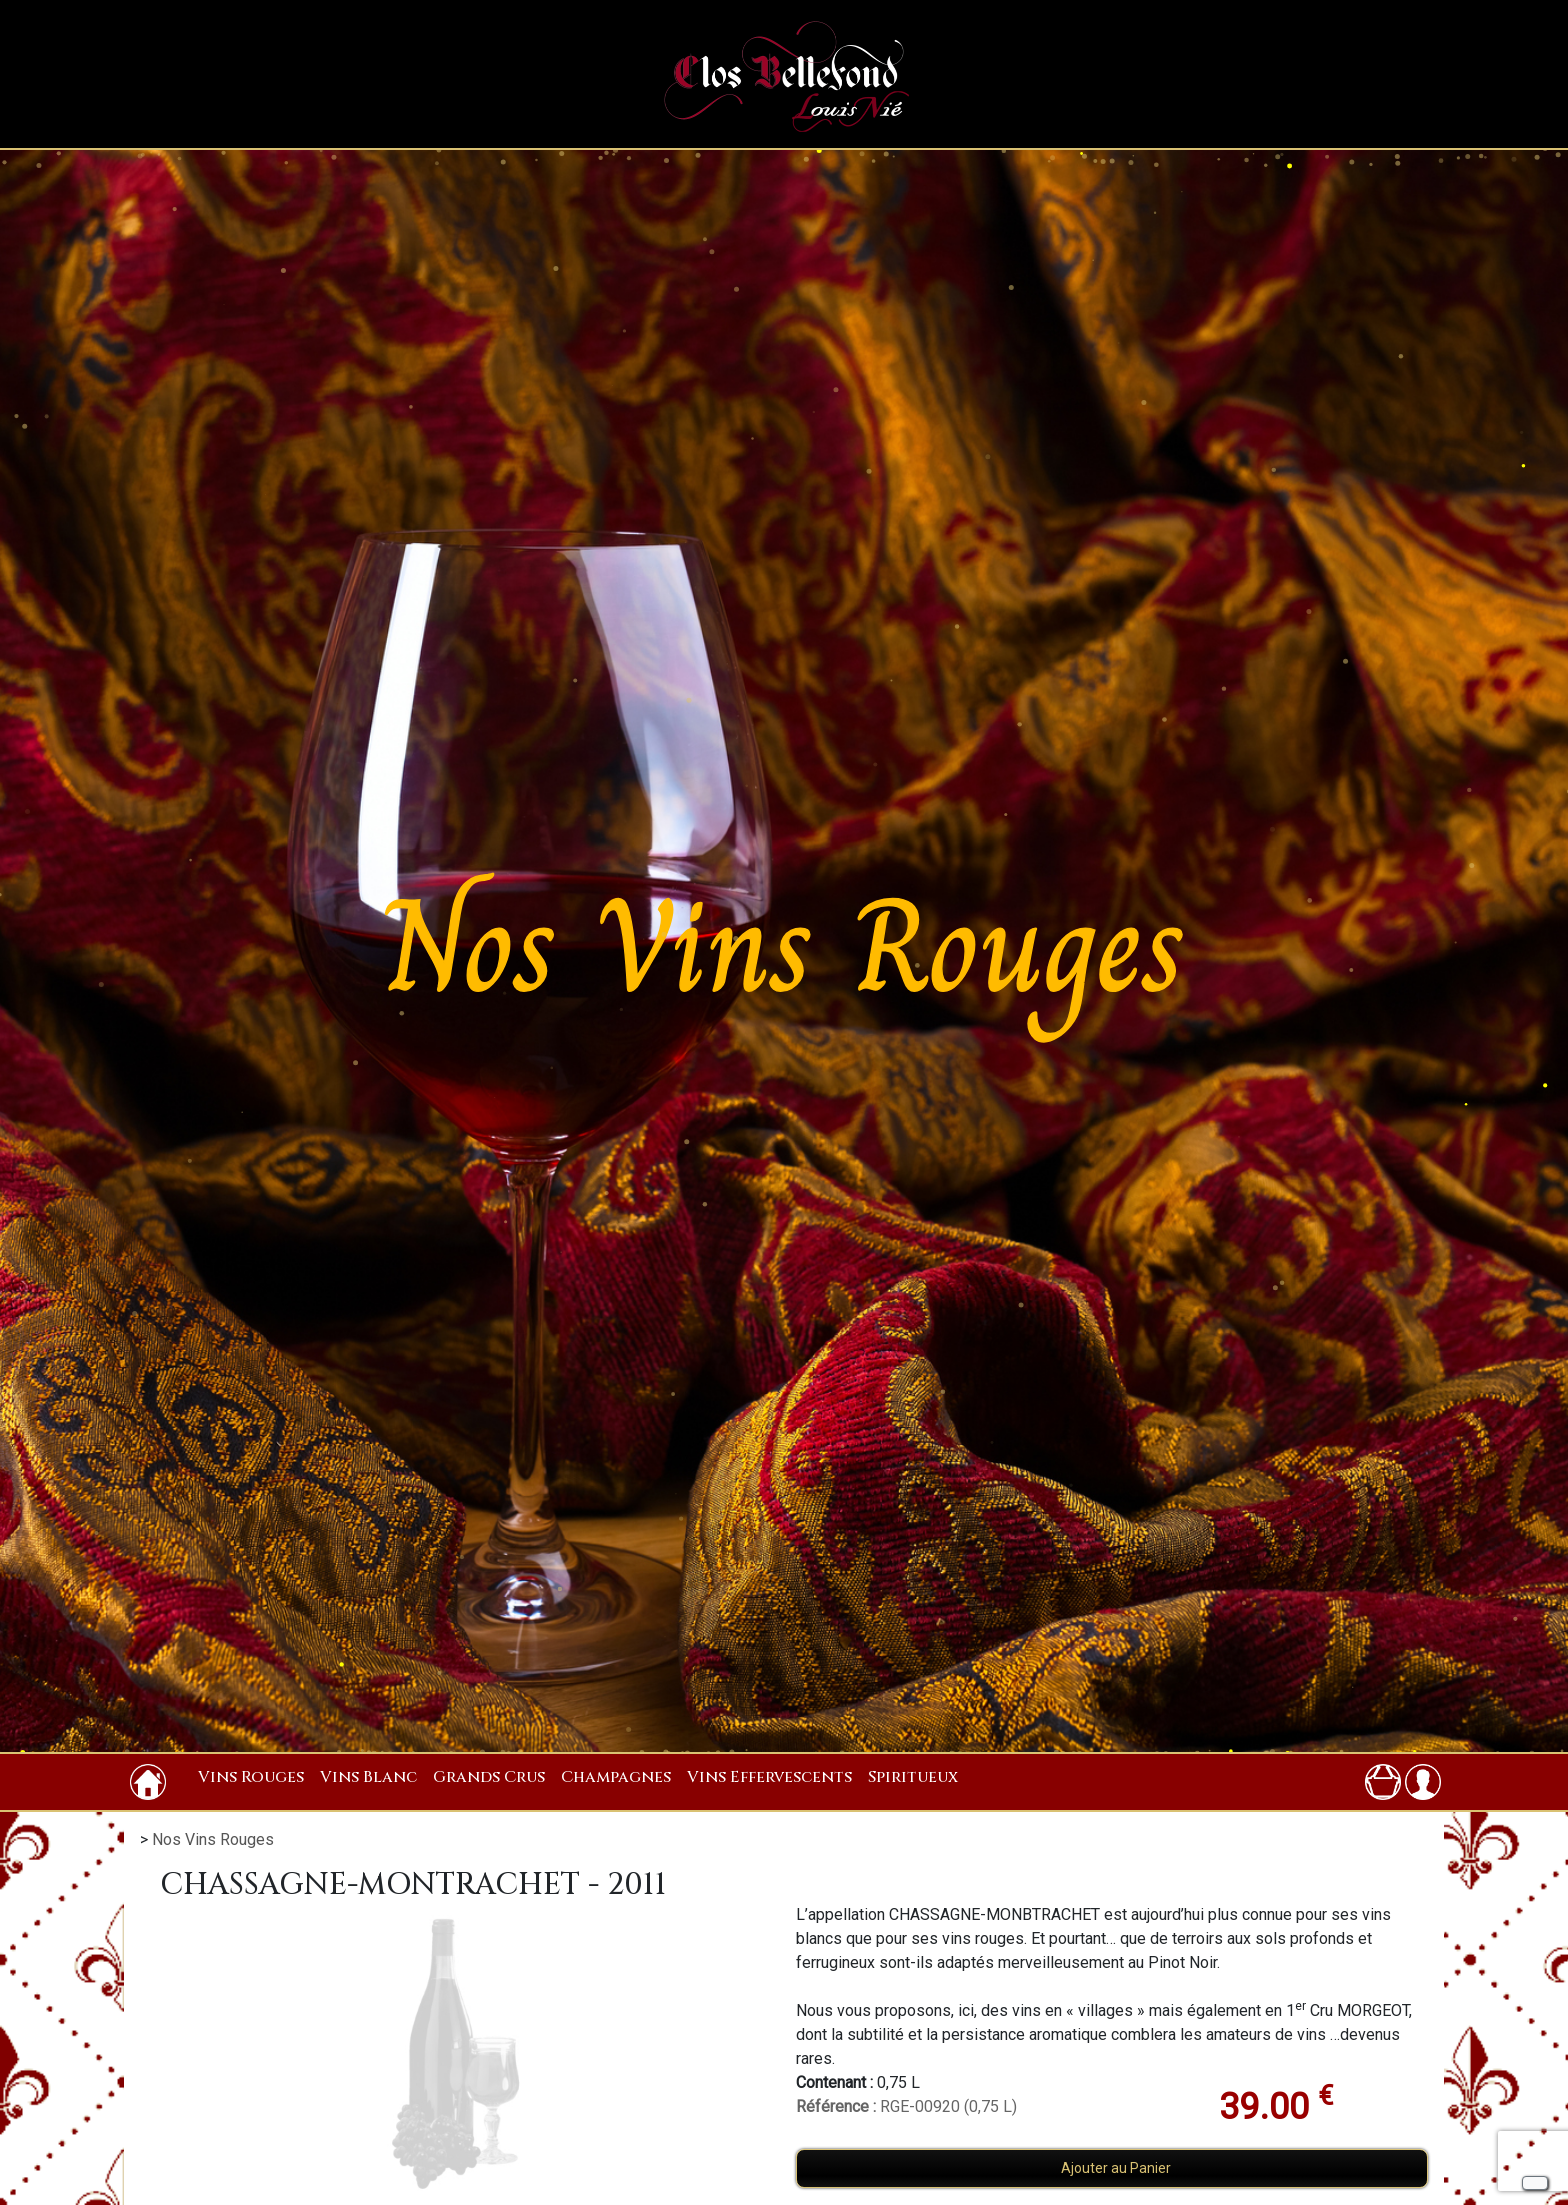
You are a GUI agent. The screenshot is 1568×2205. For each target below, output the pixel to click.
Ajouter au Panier (1116, 2168)
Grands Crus (489, 1777)
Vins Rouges (251, 1777)
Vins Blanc (368, 1777)
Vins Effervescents (769, 1777)
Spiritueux (913, 1777)
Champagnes (616, 1777)
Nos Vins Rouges (213, 1839)
